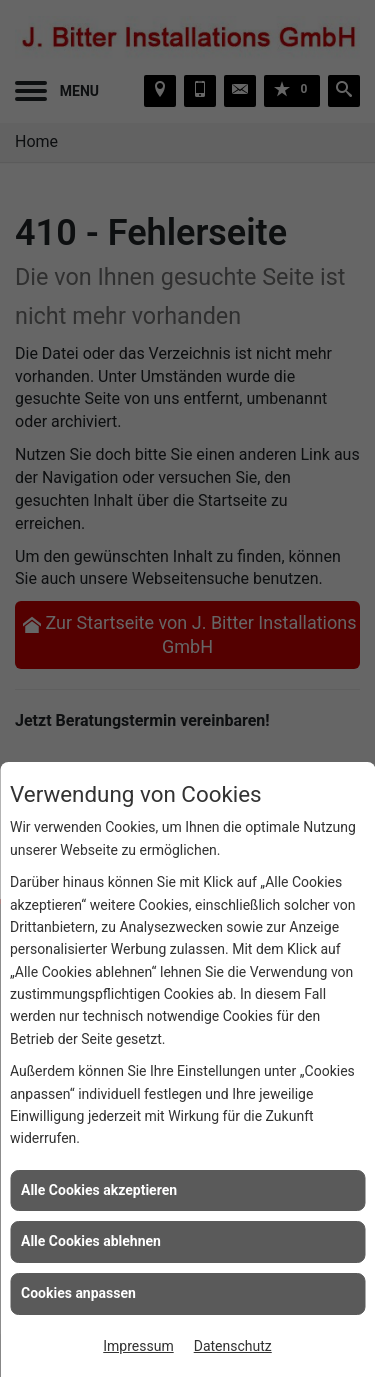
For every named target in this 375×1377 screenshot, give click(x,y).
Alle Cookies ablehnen (91, 1241)
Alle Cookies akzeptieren (99, 1190)
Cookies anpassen (78, 1293)
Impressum (138, 1346)
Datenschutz (233, 1346)
